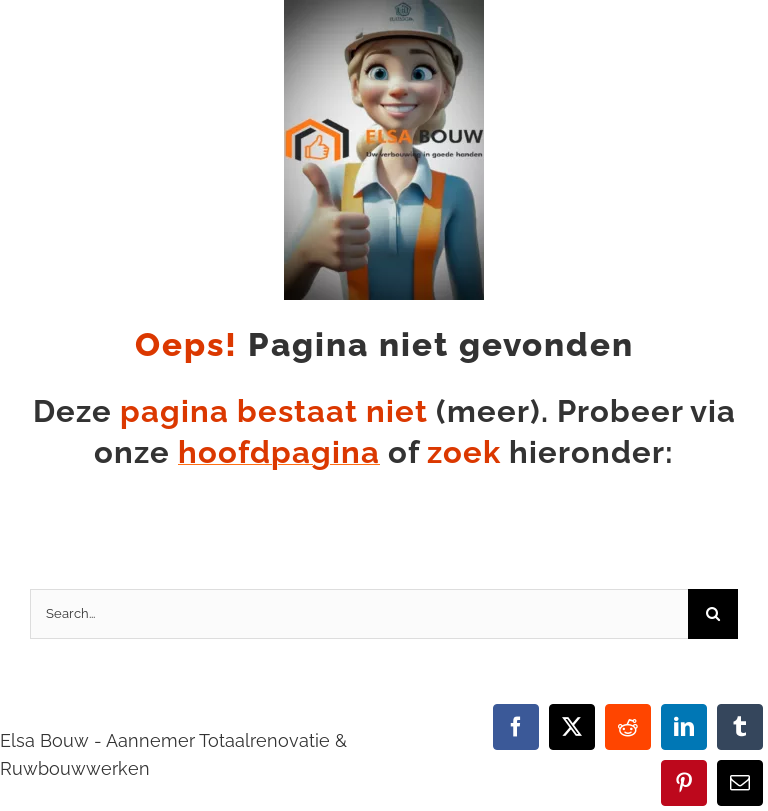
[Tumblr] (740, 727)
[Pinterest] (684, 783)
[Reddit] (628, 727)
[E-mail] (740, 783)
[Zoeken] (713, 614)
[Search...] (359, 614)
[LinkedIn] (684, 727)
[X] (572, 727)
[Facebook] (516, 727)
